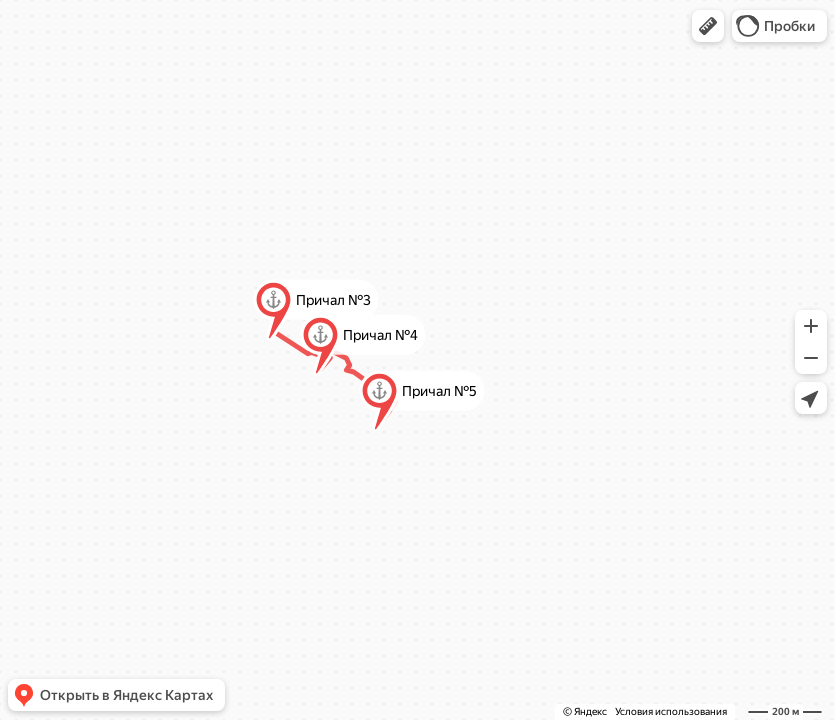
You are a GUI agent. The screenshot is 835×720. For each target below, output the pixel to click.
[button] (708, 26)
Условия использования (671, 711)
